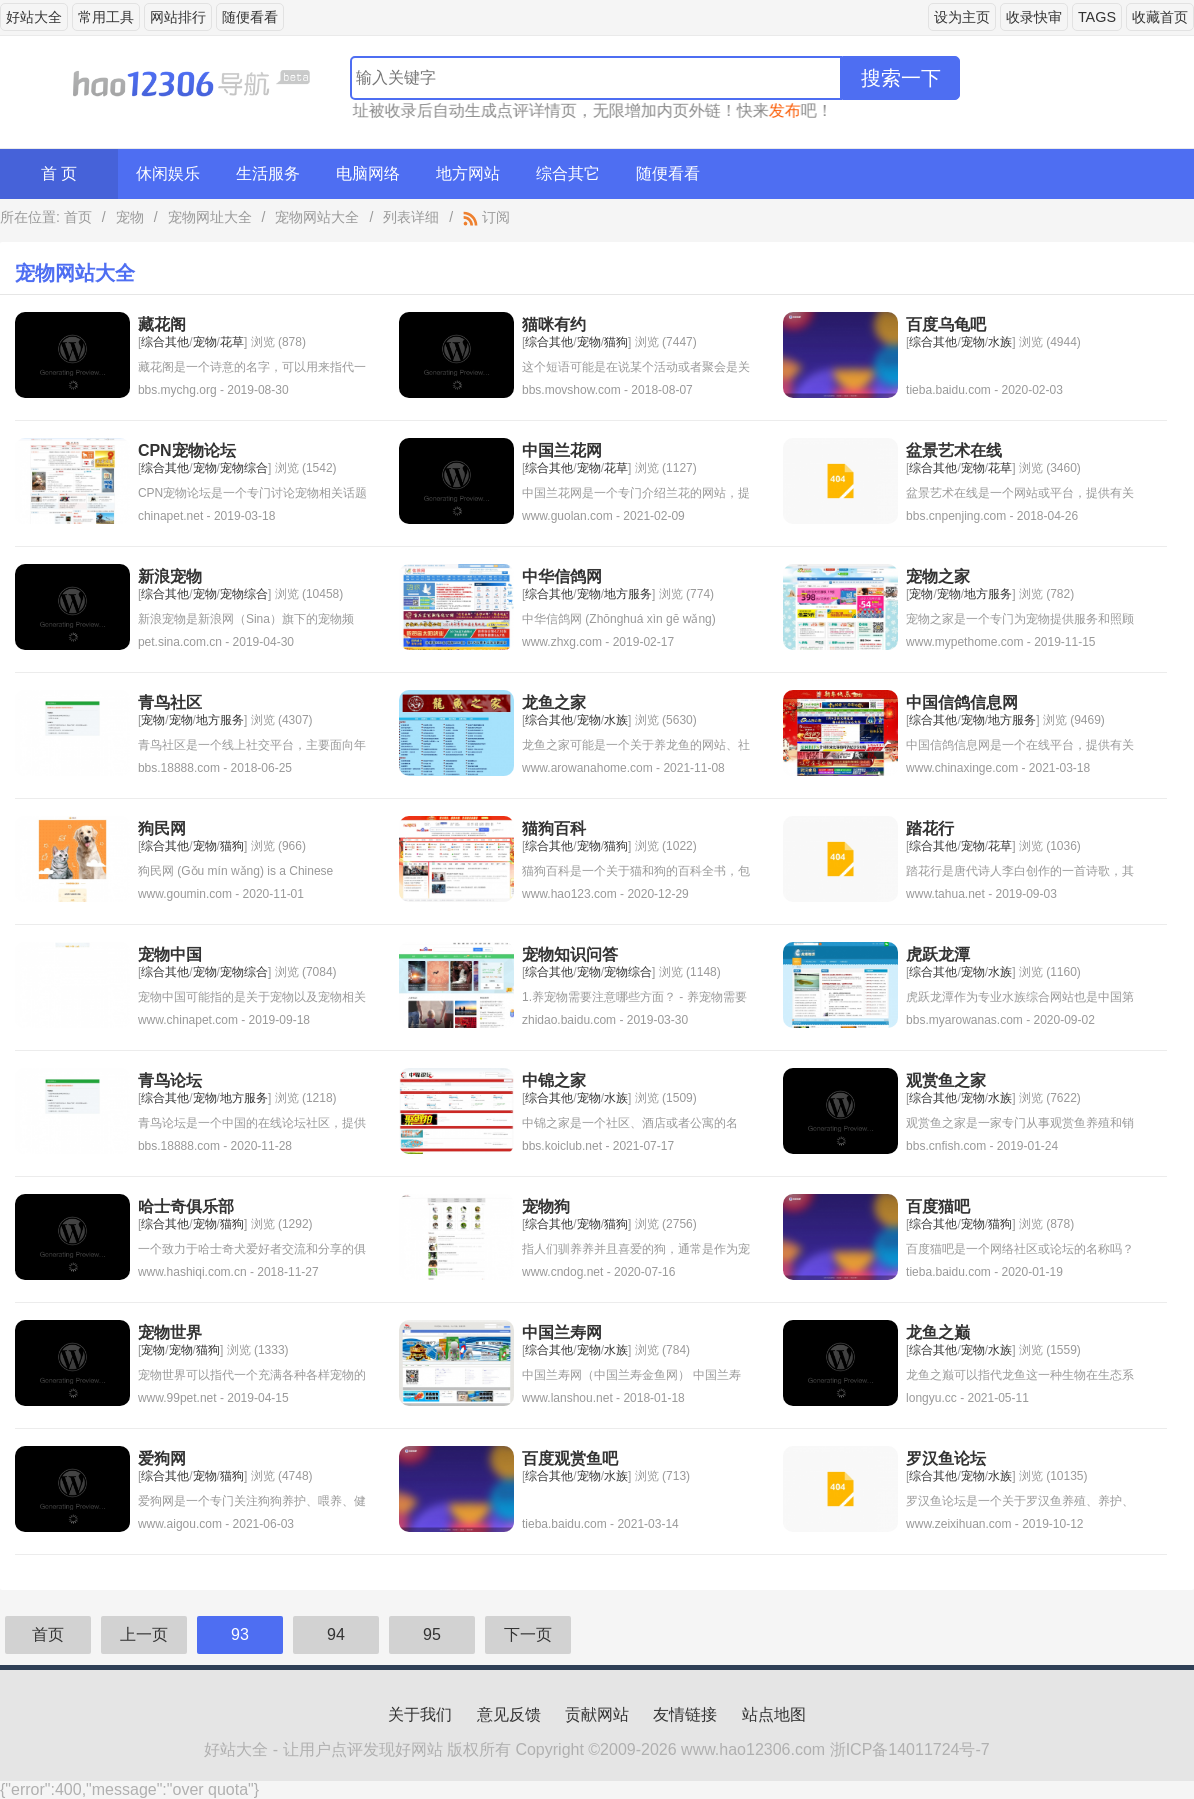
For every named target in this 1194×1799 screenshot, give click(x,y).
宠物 (130, 217)
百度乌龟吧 (946, 324)
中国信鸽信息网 (962, 702)
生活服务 (268, 173)
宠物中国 (170, 954)
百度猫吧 (938, 1206)
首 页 (59, 173)
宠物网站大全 (317, 217)
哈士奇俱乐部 (186, 1206)
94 (336, 1634)
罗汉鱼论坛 (946, 1458)
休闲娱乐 (168, 173)
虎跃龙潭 (938, 954)
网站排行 (178, 17)
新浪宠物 (170, 576)
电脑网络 (368, 173)
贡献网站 (597, 1714)
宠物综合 (244, 468)
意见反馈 (509, 1714)
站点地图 (774, 1714)
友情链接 (685, 1714)
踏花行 (930, 828)
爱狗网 (162, 1458)
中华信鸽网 (562, 576)
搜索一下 (901, 78)
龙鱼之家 (554, 702)
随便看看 (250, 17)
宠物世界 (170, 1332)
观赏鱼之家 (946, 1080)
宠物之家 (938, 576)
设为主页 (962, 17)
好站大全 (34, 17)
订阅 (486, 217)
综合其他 (165, 342)
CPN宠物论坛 (187, 450)
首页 (78, 217)
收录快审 (1034, 17)
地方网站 (468, 173)
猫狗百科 (554, 828)
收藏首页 (1160, 17)
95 (432, 1634)
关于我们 (420, 1714)
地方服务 (628, 594)
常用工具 (106, 17)
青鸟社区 (170, 702)
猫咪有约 (554, 324)
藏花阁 (162, 324)
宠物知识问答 (570, 954)
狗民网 (162, 828)
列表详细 (411, 217)
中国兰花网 (562, 450)
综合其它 (568, 173)
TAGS (1097, 17)
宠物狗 (546, 1206)
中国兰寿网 (562, 1332)
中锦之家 (554, 1080)
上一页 (144, 1634)
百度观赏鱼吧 (570, 1458)
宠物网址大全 (210, 217)
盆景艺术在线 (954, 450)
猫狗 (616, 342)
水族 (1000, 342)
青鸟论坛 (170, 1080)
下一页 (528, 1634)
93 (240, 1634)
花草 (232, 342)
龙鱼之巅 (938, 1332)
